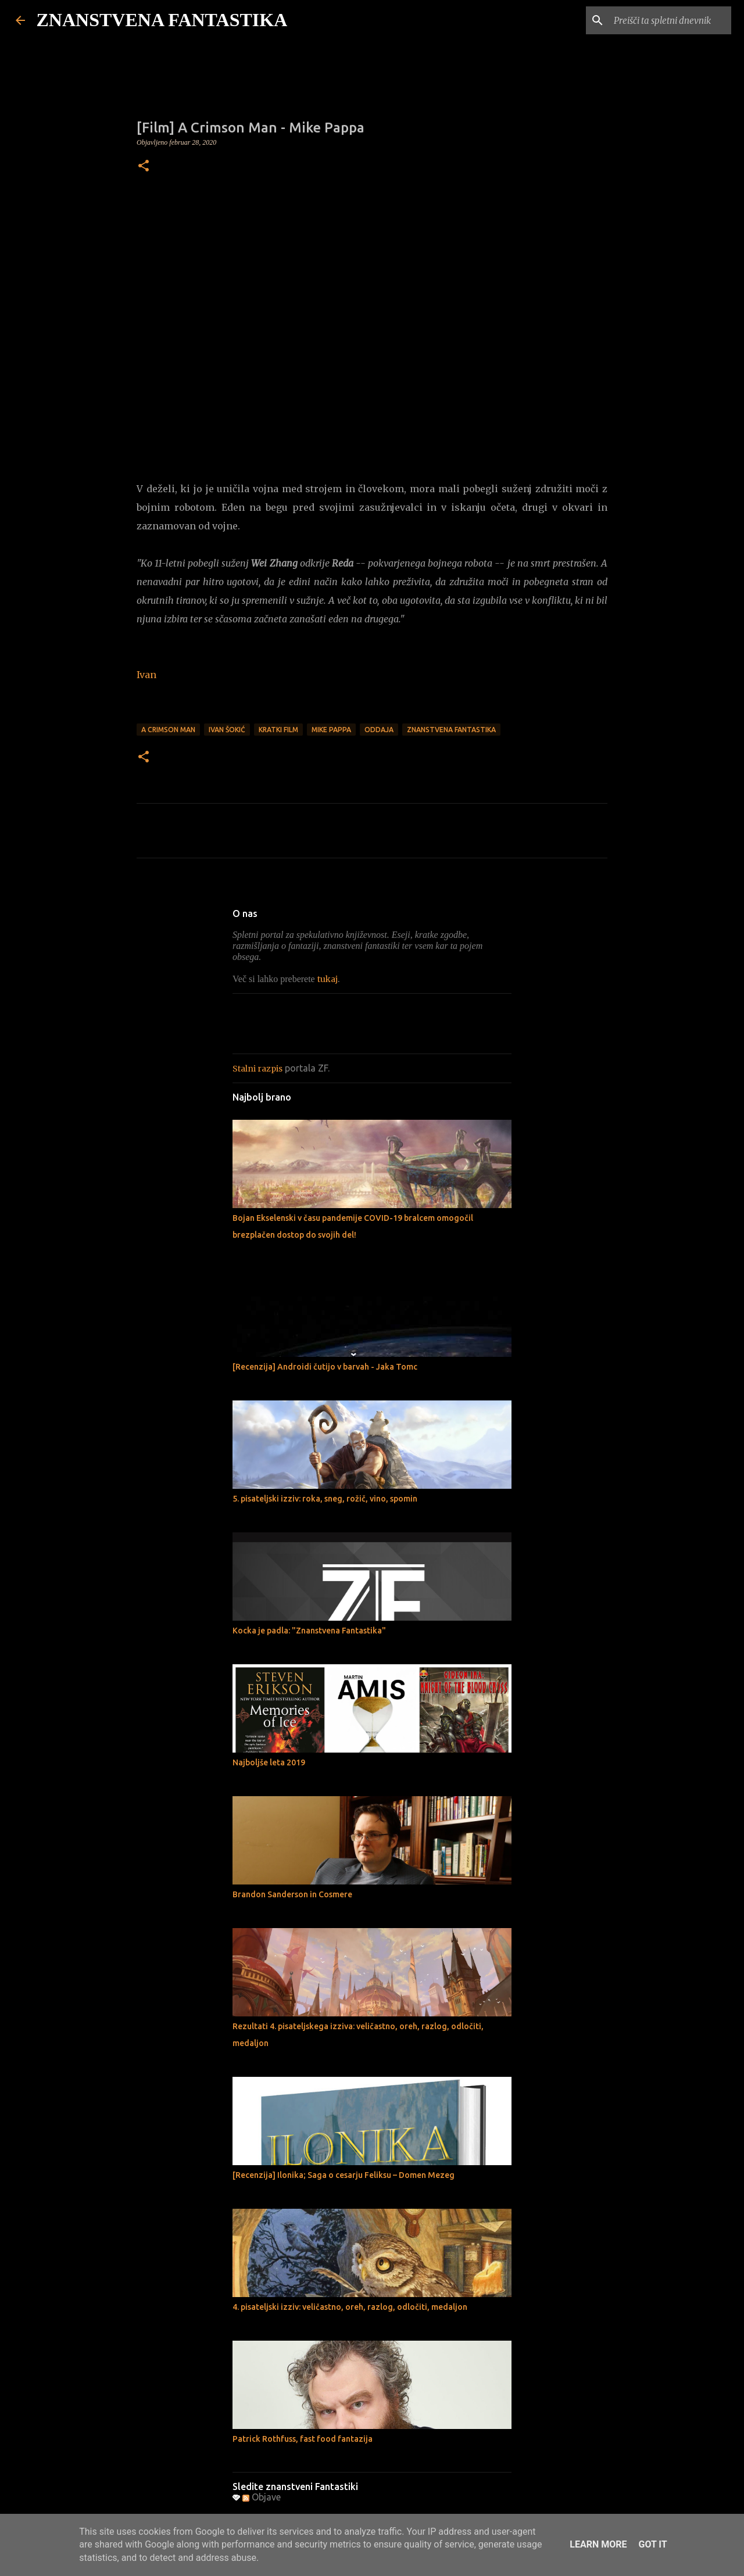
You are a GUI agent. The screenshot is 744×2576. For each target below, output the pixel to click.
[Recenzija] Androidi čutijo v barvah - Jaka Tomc (325, 1366)
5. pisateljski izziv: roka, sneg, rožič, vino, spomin (325, 1498)
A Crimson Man (168, 729)
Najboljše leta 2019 (269, 1762)
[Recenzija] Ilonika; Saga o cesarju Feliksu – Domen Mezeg (344, 2175)
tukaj (327, 979)
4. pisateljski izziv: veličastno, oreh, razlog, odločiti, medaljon (350, 2307)
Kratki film (278, 729)
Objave (261, 2497)
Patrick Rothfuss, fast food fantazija (303, 2439)
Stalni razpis (257, 1068)
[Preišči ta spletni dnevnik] (670, 20)
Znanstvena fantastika (451, 729)
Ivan (146, 674)
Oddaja (379, 729)
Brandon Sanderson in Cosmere (292, 1894)
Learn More (598, 2544)
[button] (144, 167)
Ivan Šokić (227, 729)
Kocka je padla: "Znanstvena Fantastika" (309, 1630)
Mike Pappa (331, 729)
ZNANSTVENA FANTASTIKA (162, 19)
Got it (652, 2544)
